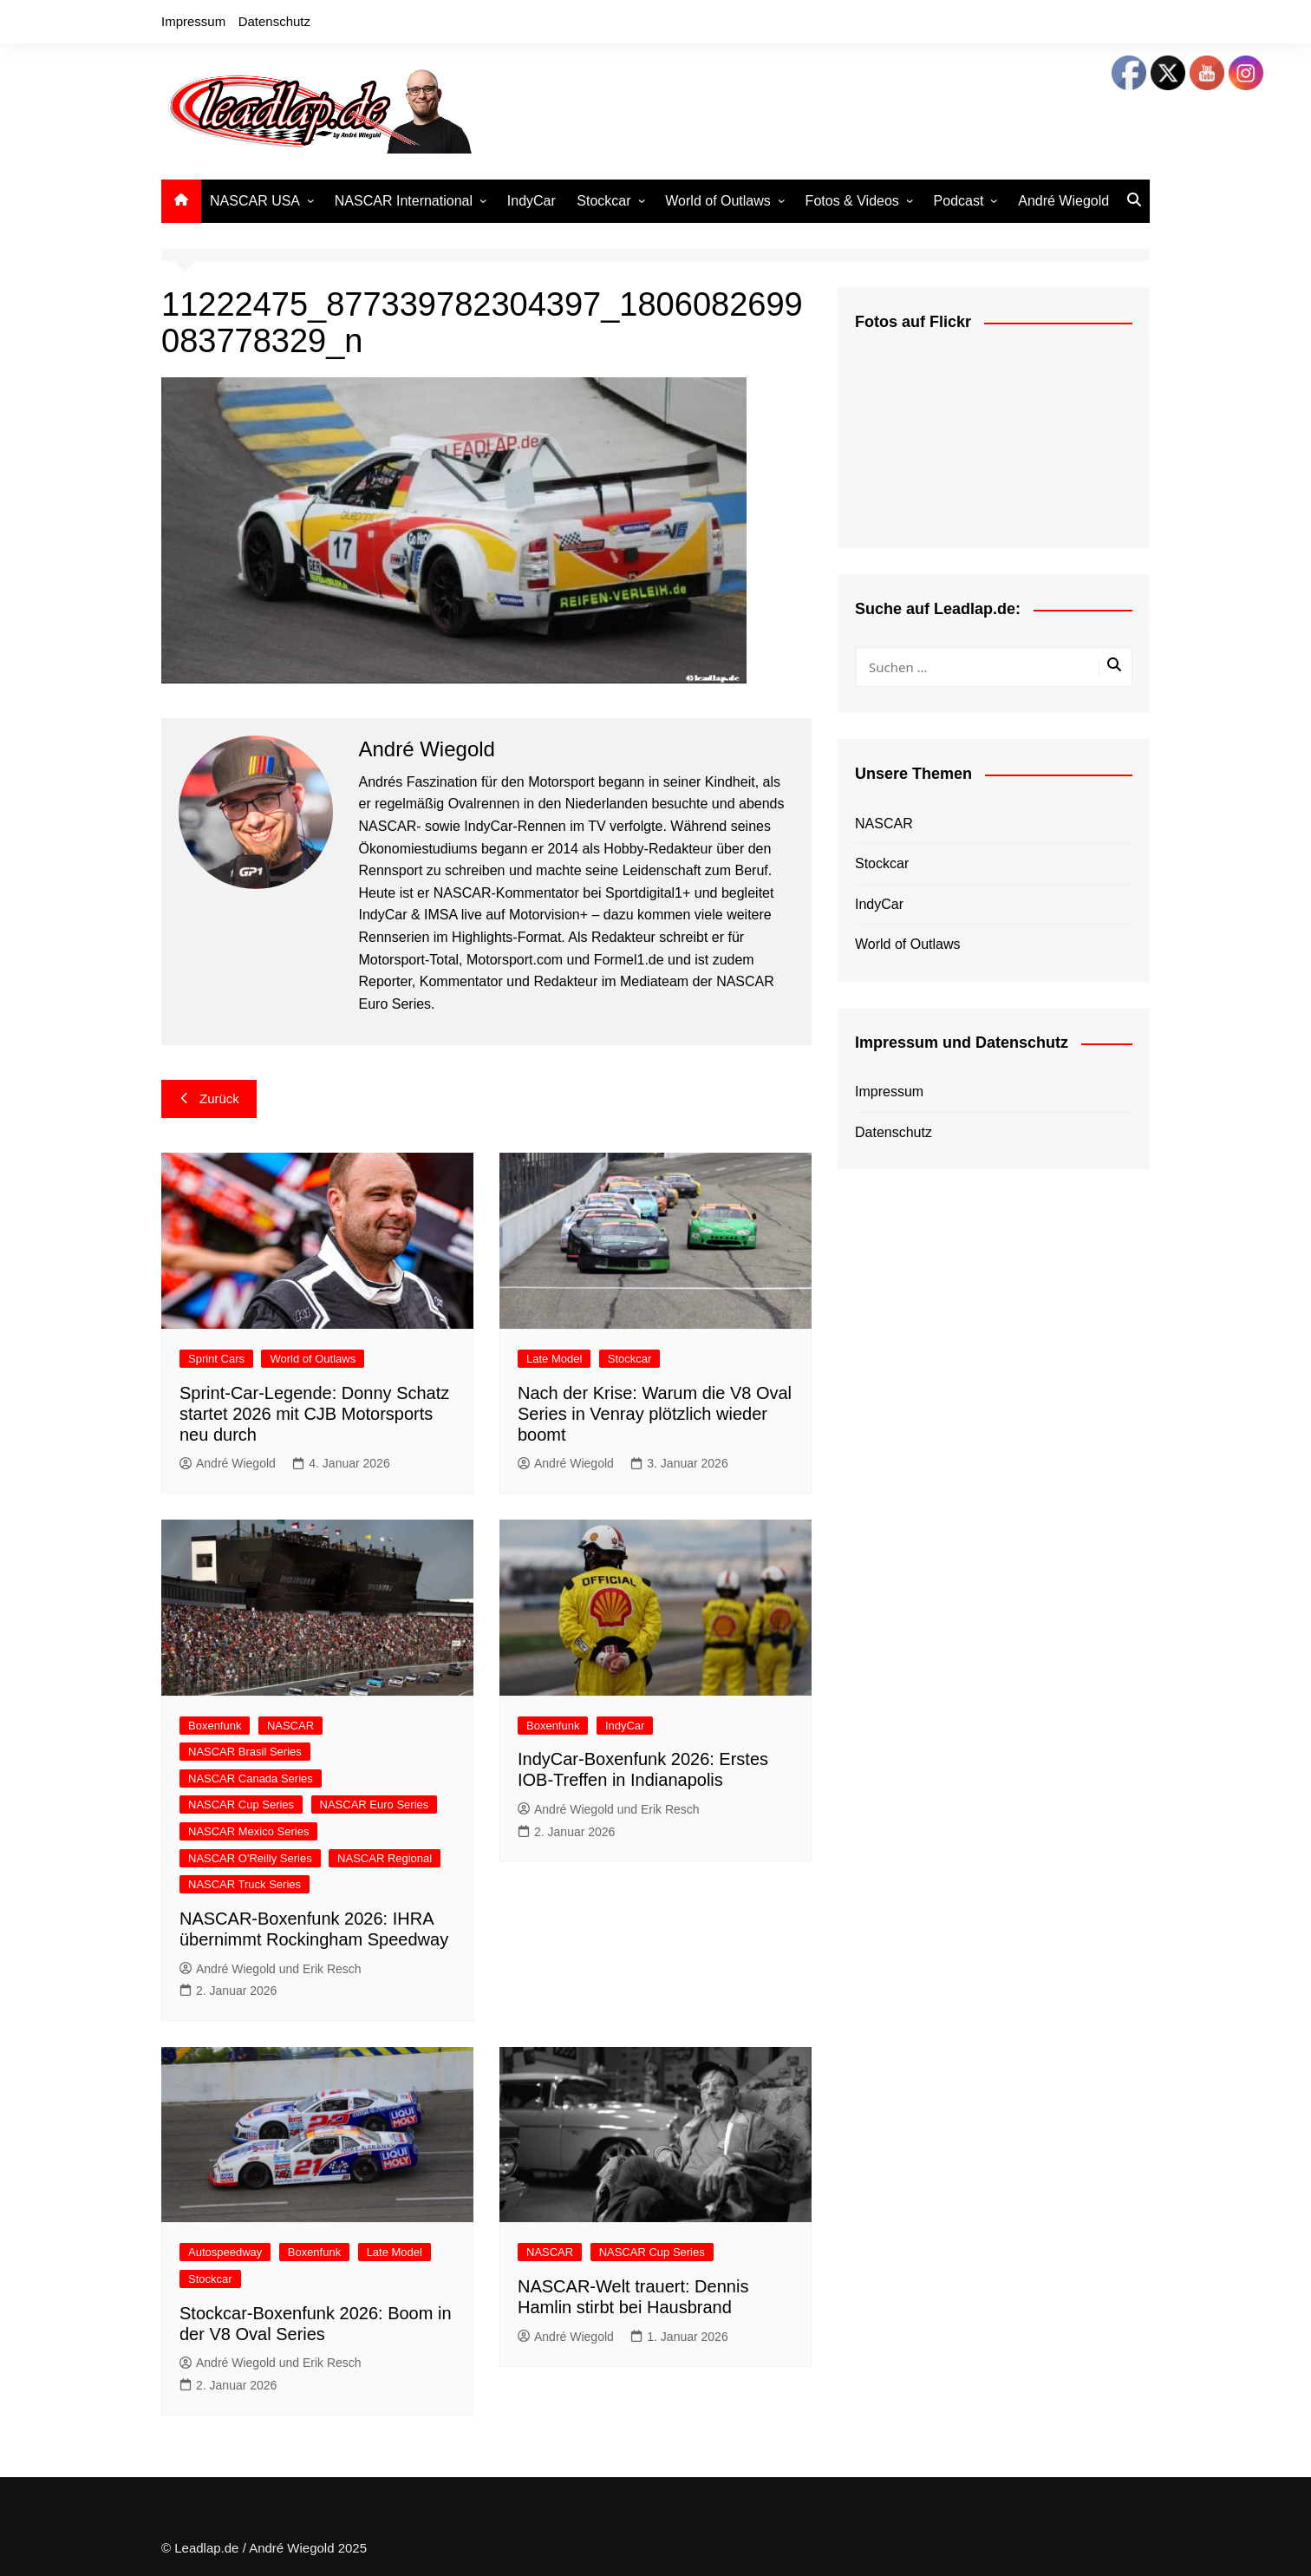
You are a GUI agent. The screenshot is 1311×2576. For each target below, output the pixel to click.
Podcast (959, 200)
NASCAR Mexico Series (248, 1831)
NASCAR (290, 1725)
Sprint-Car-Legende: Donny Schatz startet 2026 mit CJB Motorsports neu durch (314, 1413)
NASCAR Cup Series (241, 1804)
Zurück (209, 1098)
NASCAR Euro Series (374, 1804)
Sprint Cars (216, 1358)
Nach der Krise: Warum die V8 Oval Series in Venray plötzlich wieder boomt (655, 1413)
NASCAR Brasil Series (245, 1751)
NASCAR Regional (384, 1858)
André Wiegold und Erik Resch (270, 1969)
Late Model (554, 1358)
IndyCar (531, 200)
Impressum (193, 21)
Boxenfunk (214, 1725)
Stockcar (603, 200)
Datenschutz (274, 21)
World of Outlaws (718, 200)
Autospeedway (225, 2252)
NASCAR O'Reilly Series (250, 1858)
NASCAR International (404, 200)
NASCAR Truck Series (244, 1884)
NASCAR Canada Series (250, 1778)
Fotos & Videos (852, 200)
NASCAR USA (255, 200)
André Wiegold (1063, 200)
